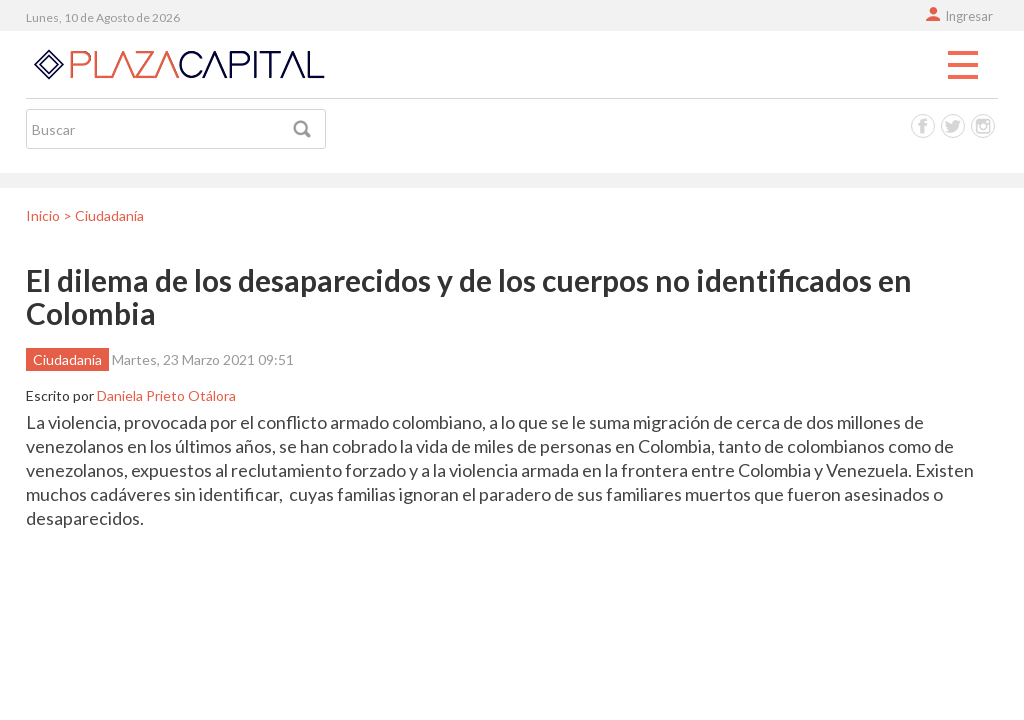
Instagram (983, 126)
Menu (963, 66)
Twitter (953, 126)
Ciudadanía (67, 359)
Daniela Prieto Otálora (166, 395)
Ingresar (969, 16)
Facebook (923, 126)
